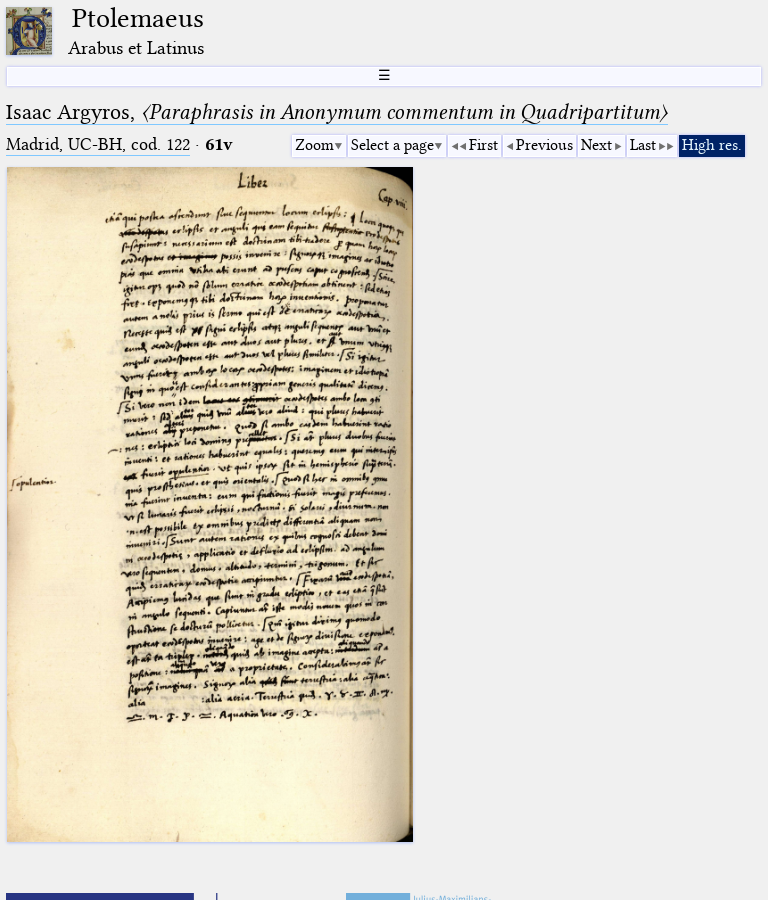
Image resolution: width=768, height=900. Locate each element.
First (483, 145)
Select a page (392, 145)
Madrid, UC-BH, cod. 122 (98, 144)
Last (643, 145)
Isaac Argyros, (337, 112)
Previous (544, 145)
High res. (712, 145)
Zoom (314, 145)
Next (596, 145)
